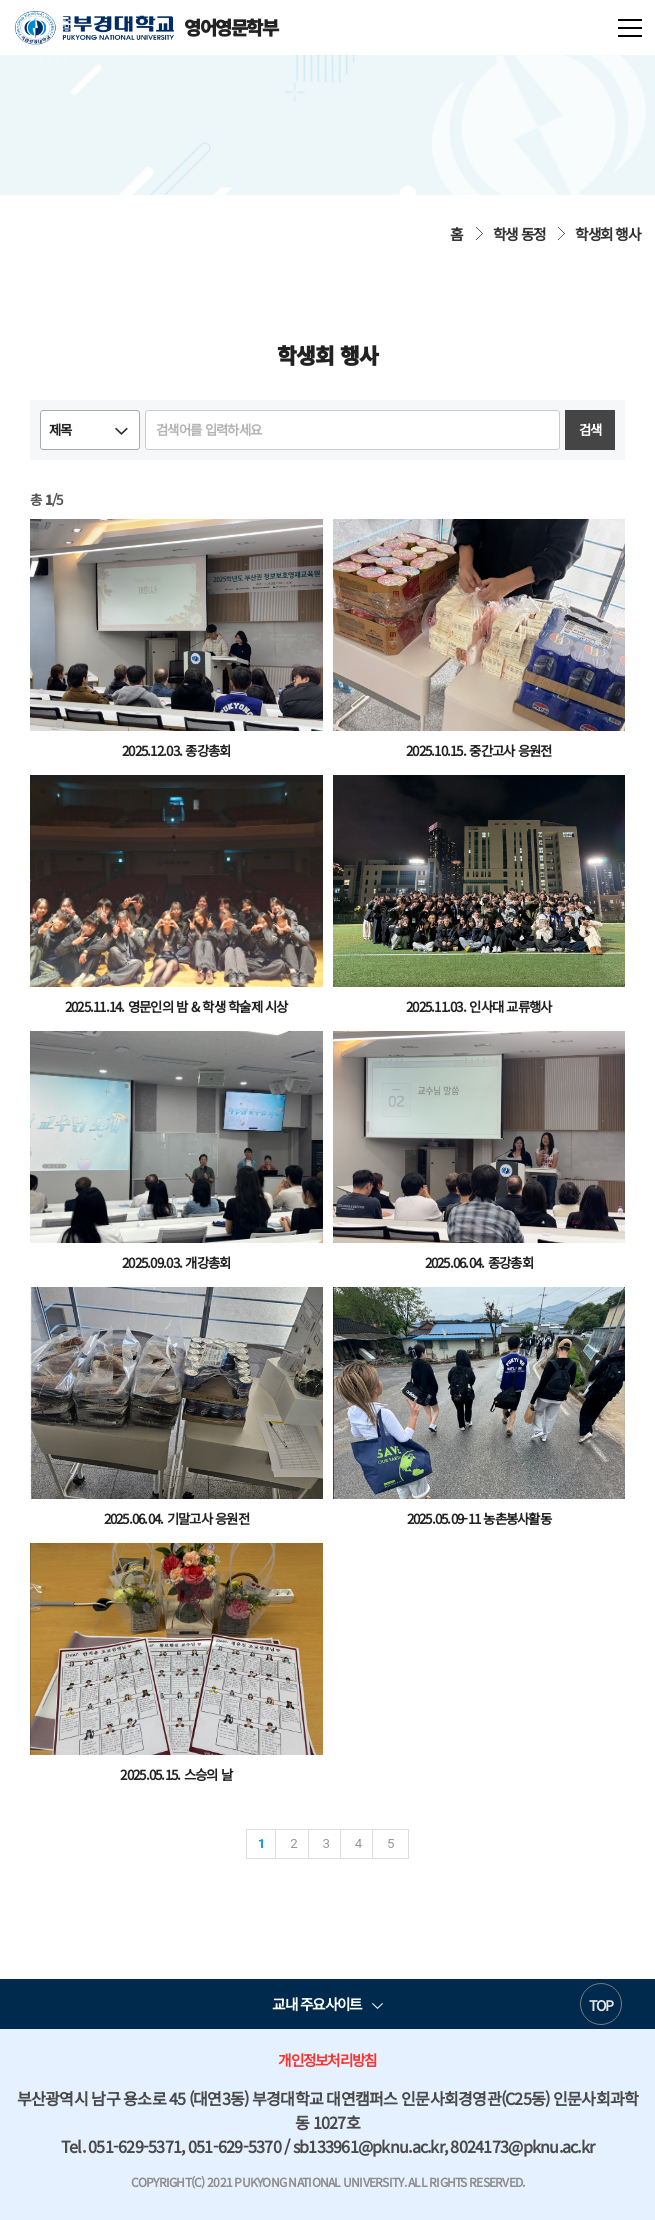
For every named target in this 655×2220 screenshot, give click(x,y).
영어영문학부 (146, 27)
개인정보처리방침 (327, 2059)
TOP (601, 2005)
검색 (590, 429)
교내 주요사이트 (316, 2003)
